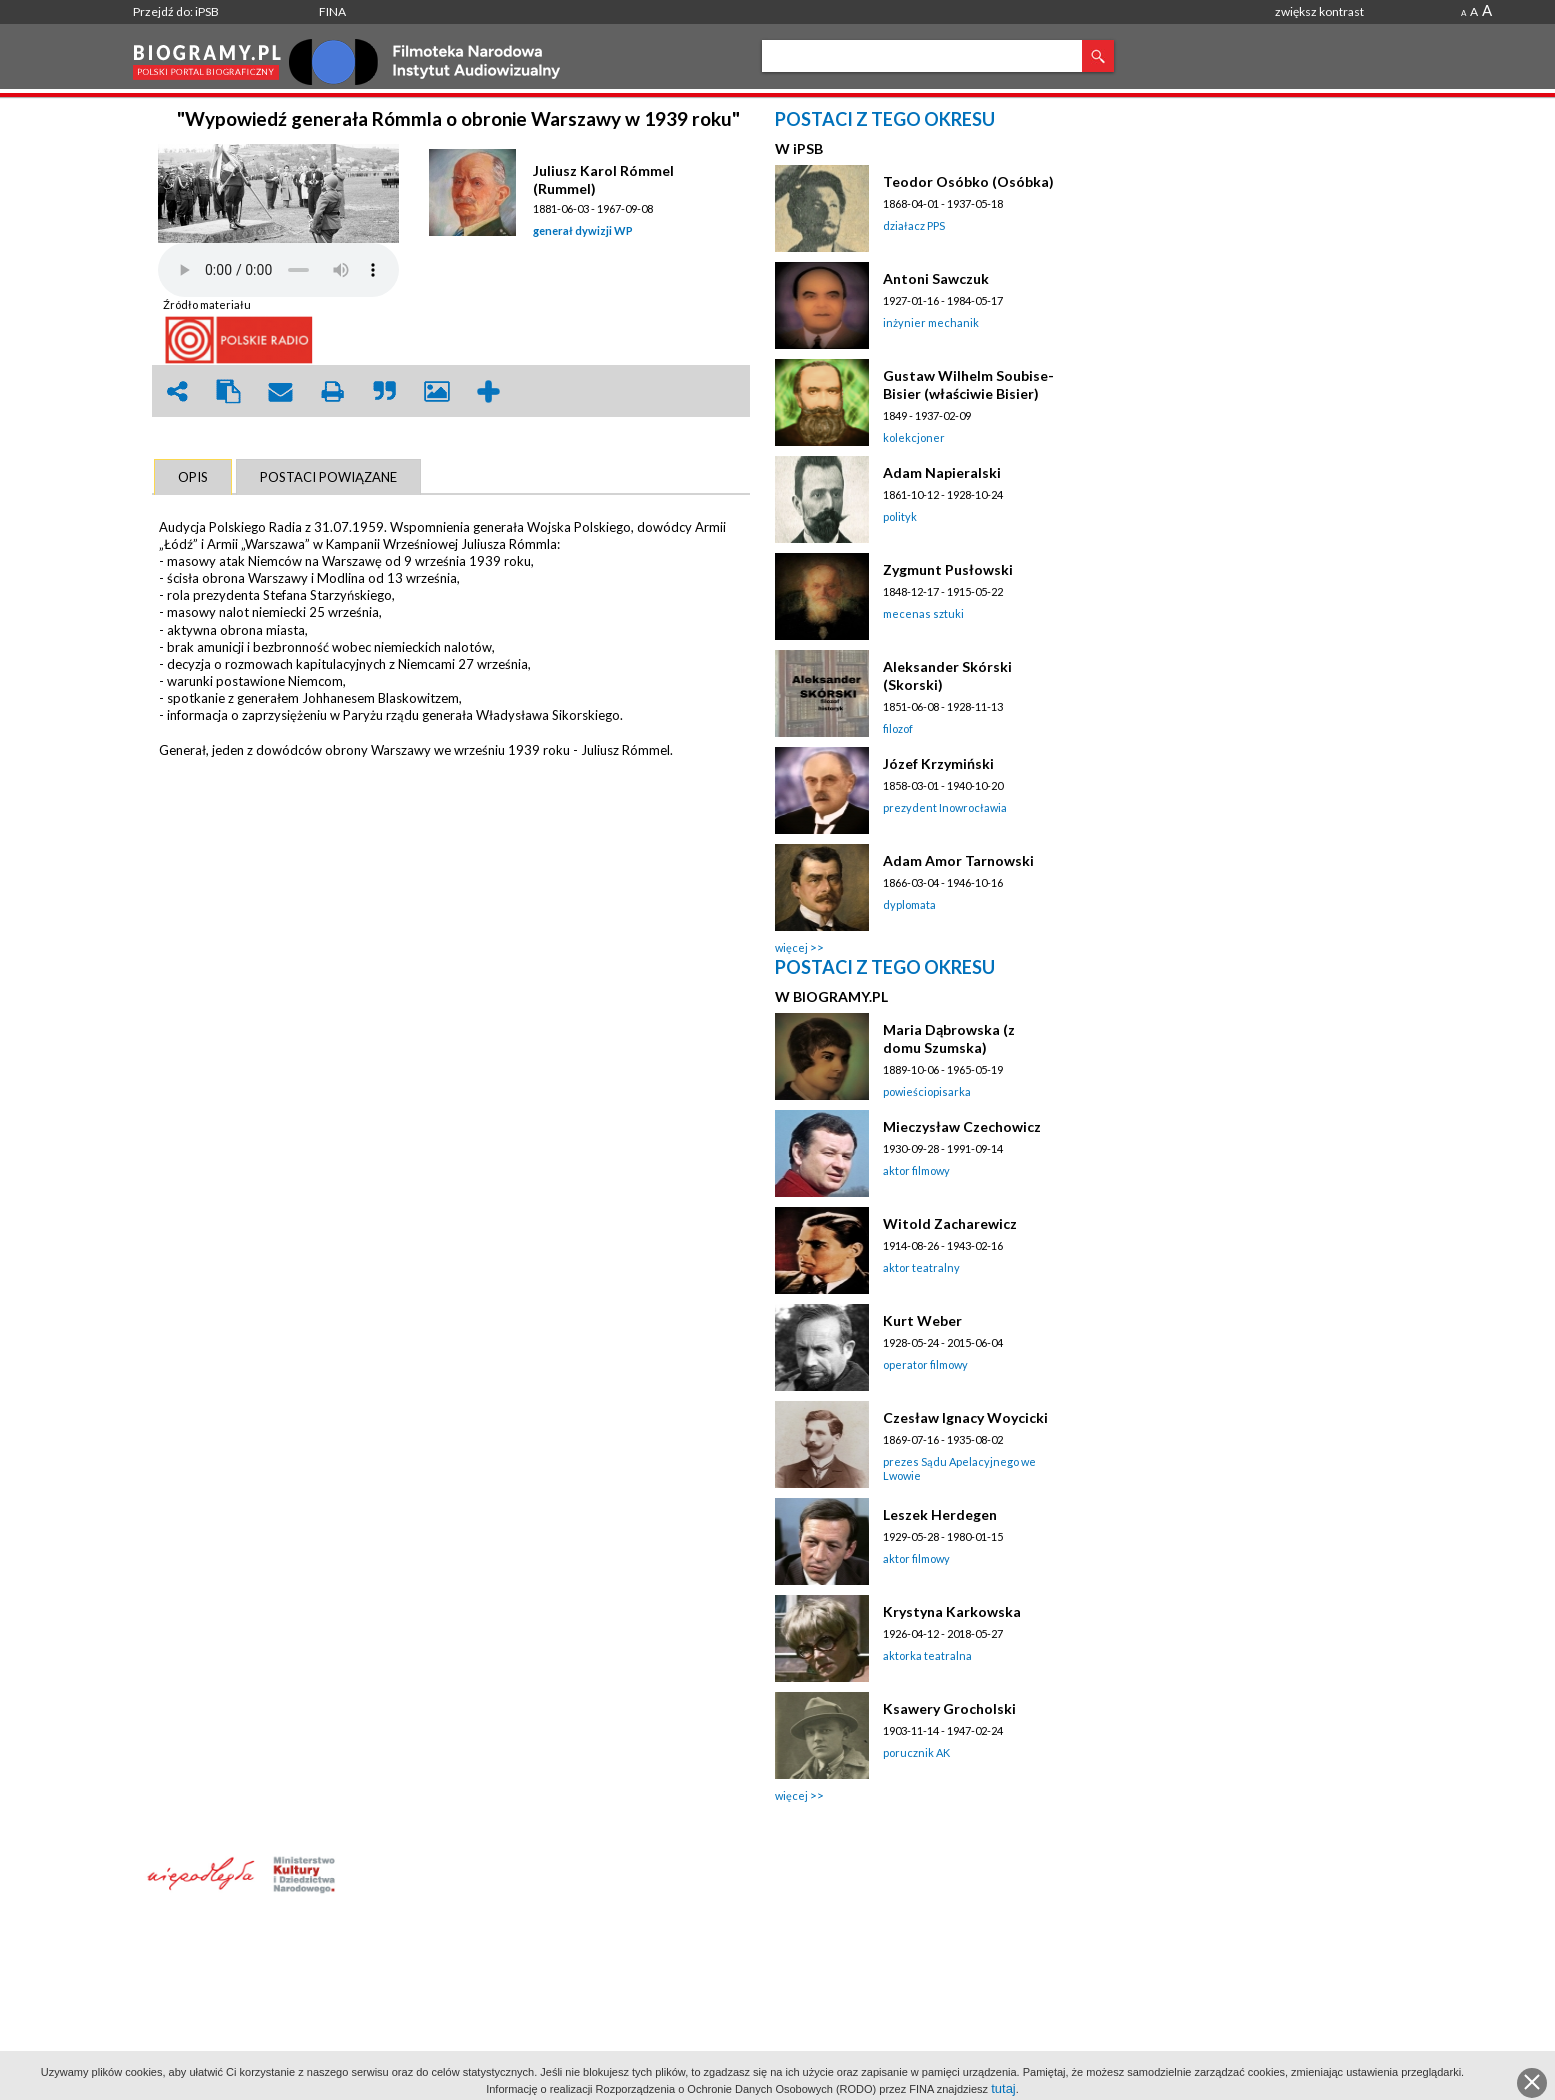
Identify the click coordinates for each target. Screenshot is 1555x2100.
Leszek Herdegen (940, 1514)
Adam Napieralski (942, 472)
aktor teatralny (921, 1267)
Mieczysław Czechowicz (962, 1126)
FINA (332, 11)
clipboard (229, 391)
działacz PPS (914, 225)
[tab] (193, 477)
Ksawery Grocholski (949, 1708)
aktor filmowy (916, 1170)
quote (385, 391)
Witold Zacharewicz (950, 1223)
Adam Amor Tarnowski (958, 860)
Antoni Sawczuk (936, 278)
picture (437, 391)
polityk (900, 516)
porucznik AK (916, 1752)
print (333, 391)
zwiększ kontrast (1319, 11)
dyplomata (909, 904)
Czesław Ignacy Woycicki (965, 1417)
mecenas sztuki (923, 613)
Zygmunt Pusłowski (948, 569)
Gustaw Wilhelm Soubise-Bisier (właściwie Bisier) (968, 384)
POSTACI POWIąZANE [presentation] (328, 477)
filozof (898, 728)
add (489, 391)
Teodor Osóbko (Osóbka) (968, 181)
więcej (791, 947)
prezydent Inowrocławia (945, 807)
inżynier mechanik (931, 322)
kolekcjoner (914, 437)
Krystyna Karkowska (952, 1611)
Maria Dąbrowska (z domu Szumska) (949, 1038)
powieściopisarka (927, 1091)
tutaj (1003, 2088)
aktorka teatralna (927, 1655)
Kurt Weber (922, 1320)
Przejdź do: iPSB (176, 11)
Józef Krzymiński (938, 763)
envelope (281, 391)
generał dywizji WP (583, 230)
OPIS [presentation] (193, 477)
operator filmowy (925, 1364)
